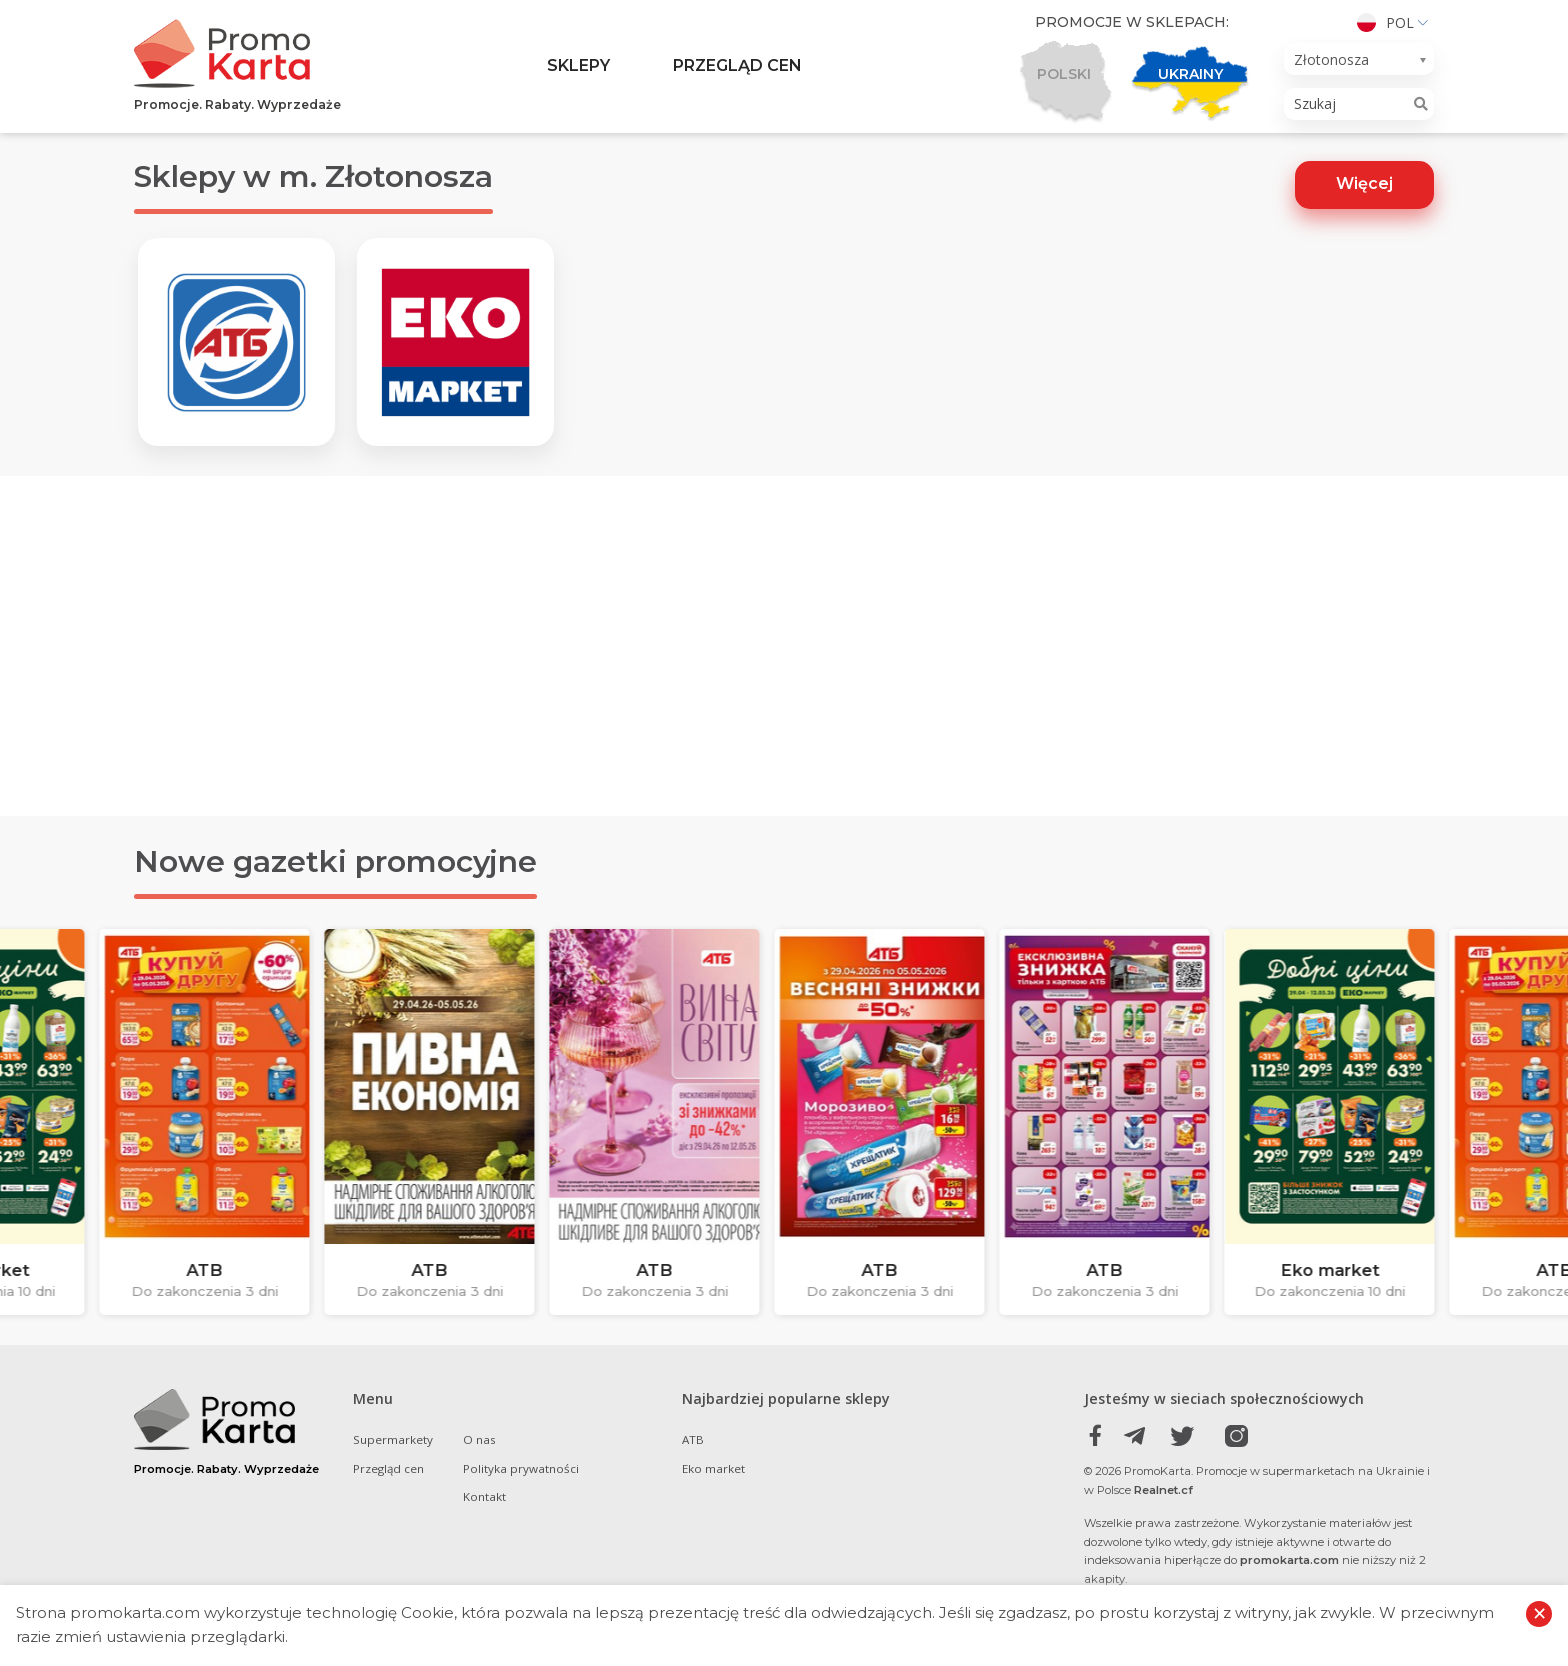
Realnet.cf (1163, 1522)
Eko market (713, 1500)
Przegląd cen (737, 65)
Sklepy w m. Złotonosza (313, 176)
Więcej (1364, 183)
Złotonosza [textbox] (1331, 59)
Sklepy (578, 65)
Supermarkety (393, 1471)
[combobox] (1359, 59)
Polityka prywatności (521, 1500)
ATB (693, 1471)
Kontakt (484, 1528)
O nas (479, 1471)
